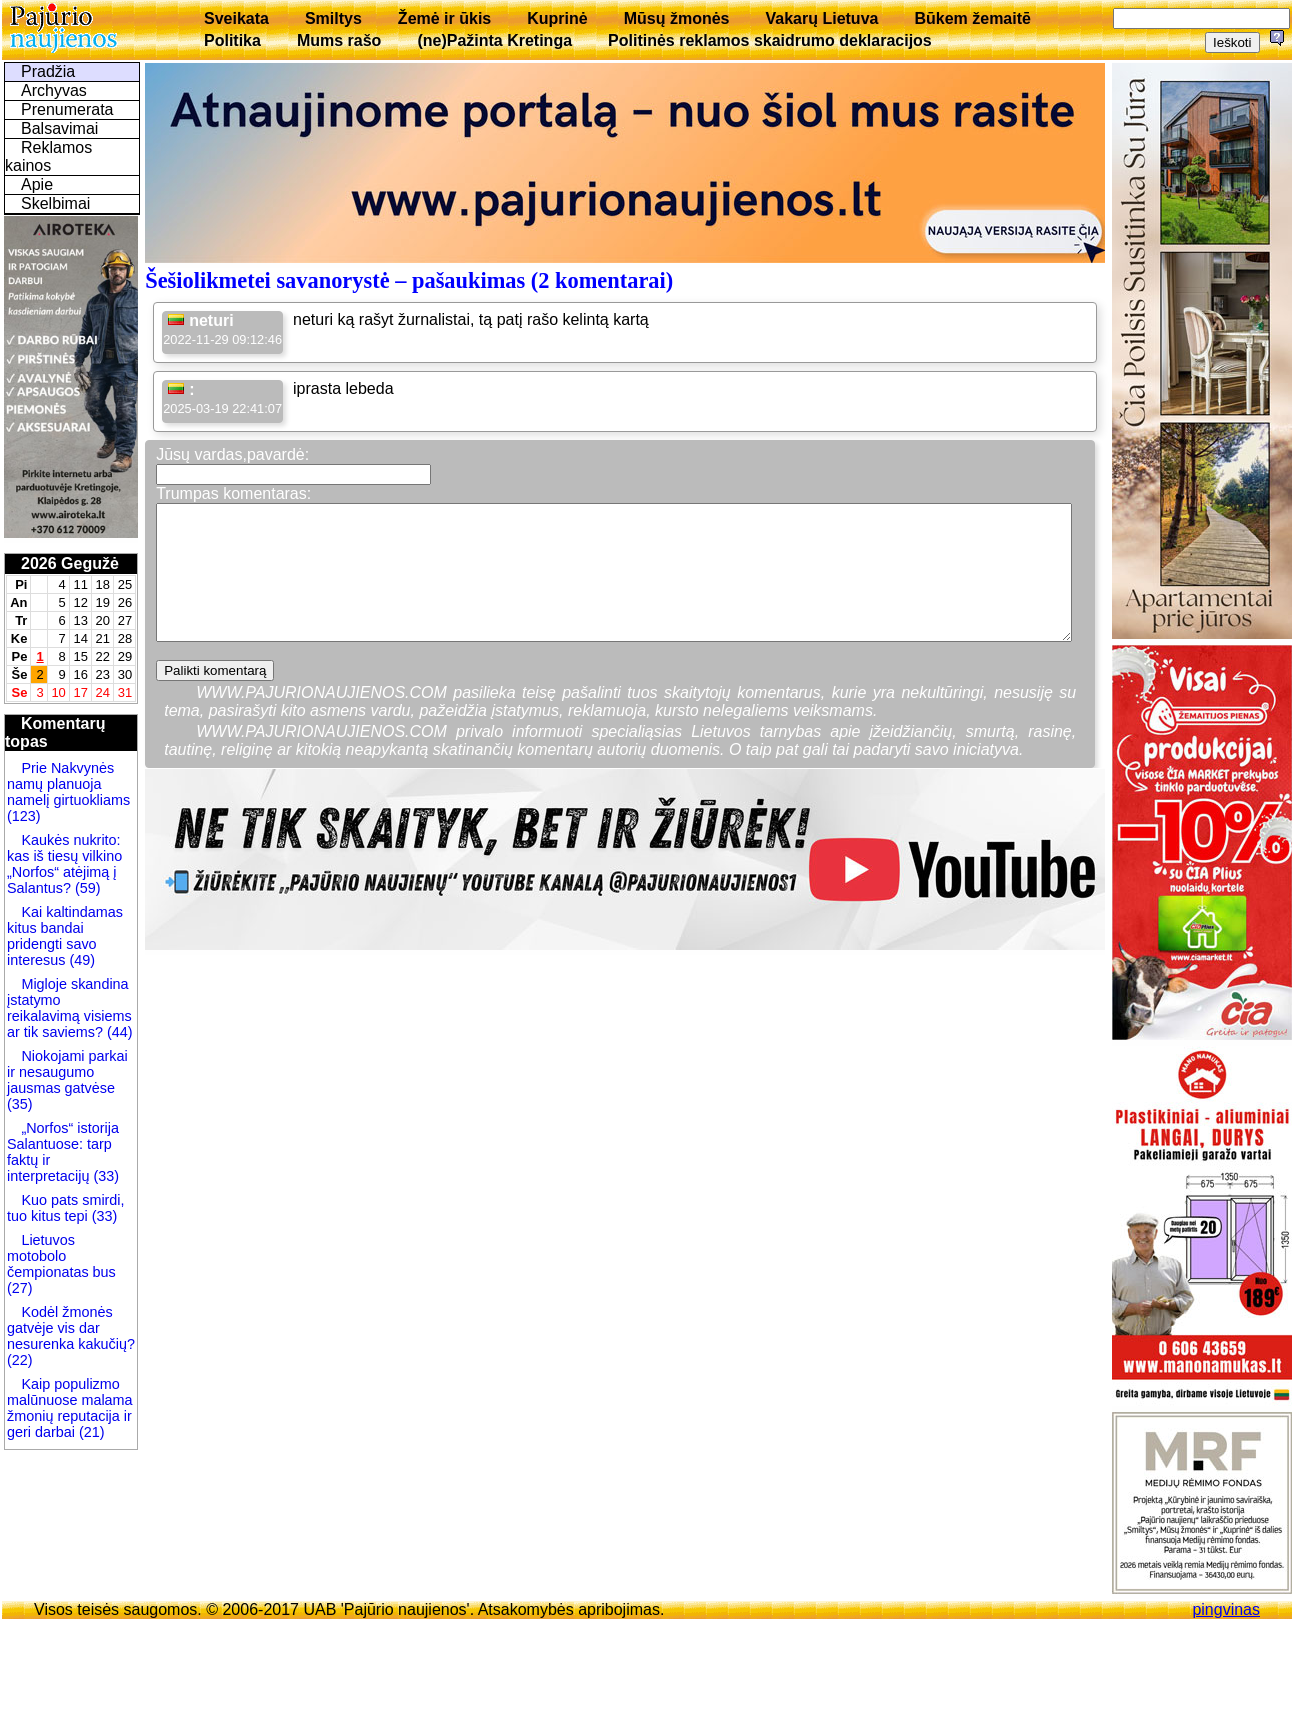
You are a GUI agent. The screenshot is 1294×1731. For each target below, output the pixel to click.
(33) (106, 1176)
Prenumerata (67, 109)
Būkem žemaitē (972, 18)
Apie (37, 184)
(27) (20, 1288)
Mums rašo (339, 40)
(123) (24, 816)
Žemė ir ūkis (444, 18)
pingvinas (1226, 1609)
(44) (118, 1032)
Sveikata (236, 18)
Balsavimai (59, 128)
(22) (20, 1360)
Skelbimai (55, 203)
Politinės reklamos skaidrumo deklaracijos (770, 40)
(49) (80, 960)
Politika (232, 40)
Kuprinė (557, 18)
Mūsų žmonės (677, 18)
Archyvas (54, 90)
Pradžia (48, 71)
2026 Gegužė (70, 563)
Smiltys (333, 18)
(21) (90, 1432)
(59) (86, 888)
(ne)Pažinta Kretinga (494, 40)
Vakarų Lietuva (821, 18)
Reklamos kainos (48, 156)
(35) (20, 1104)
